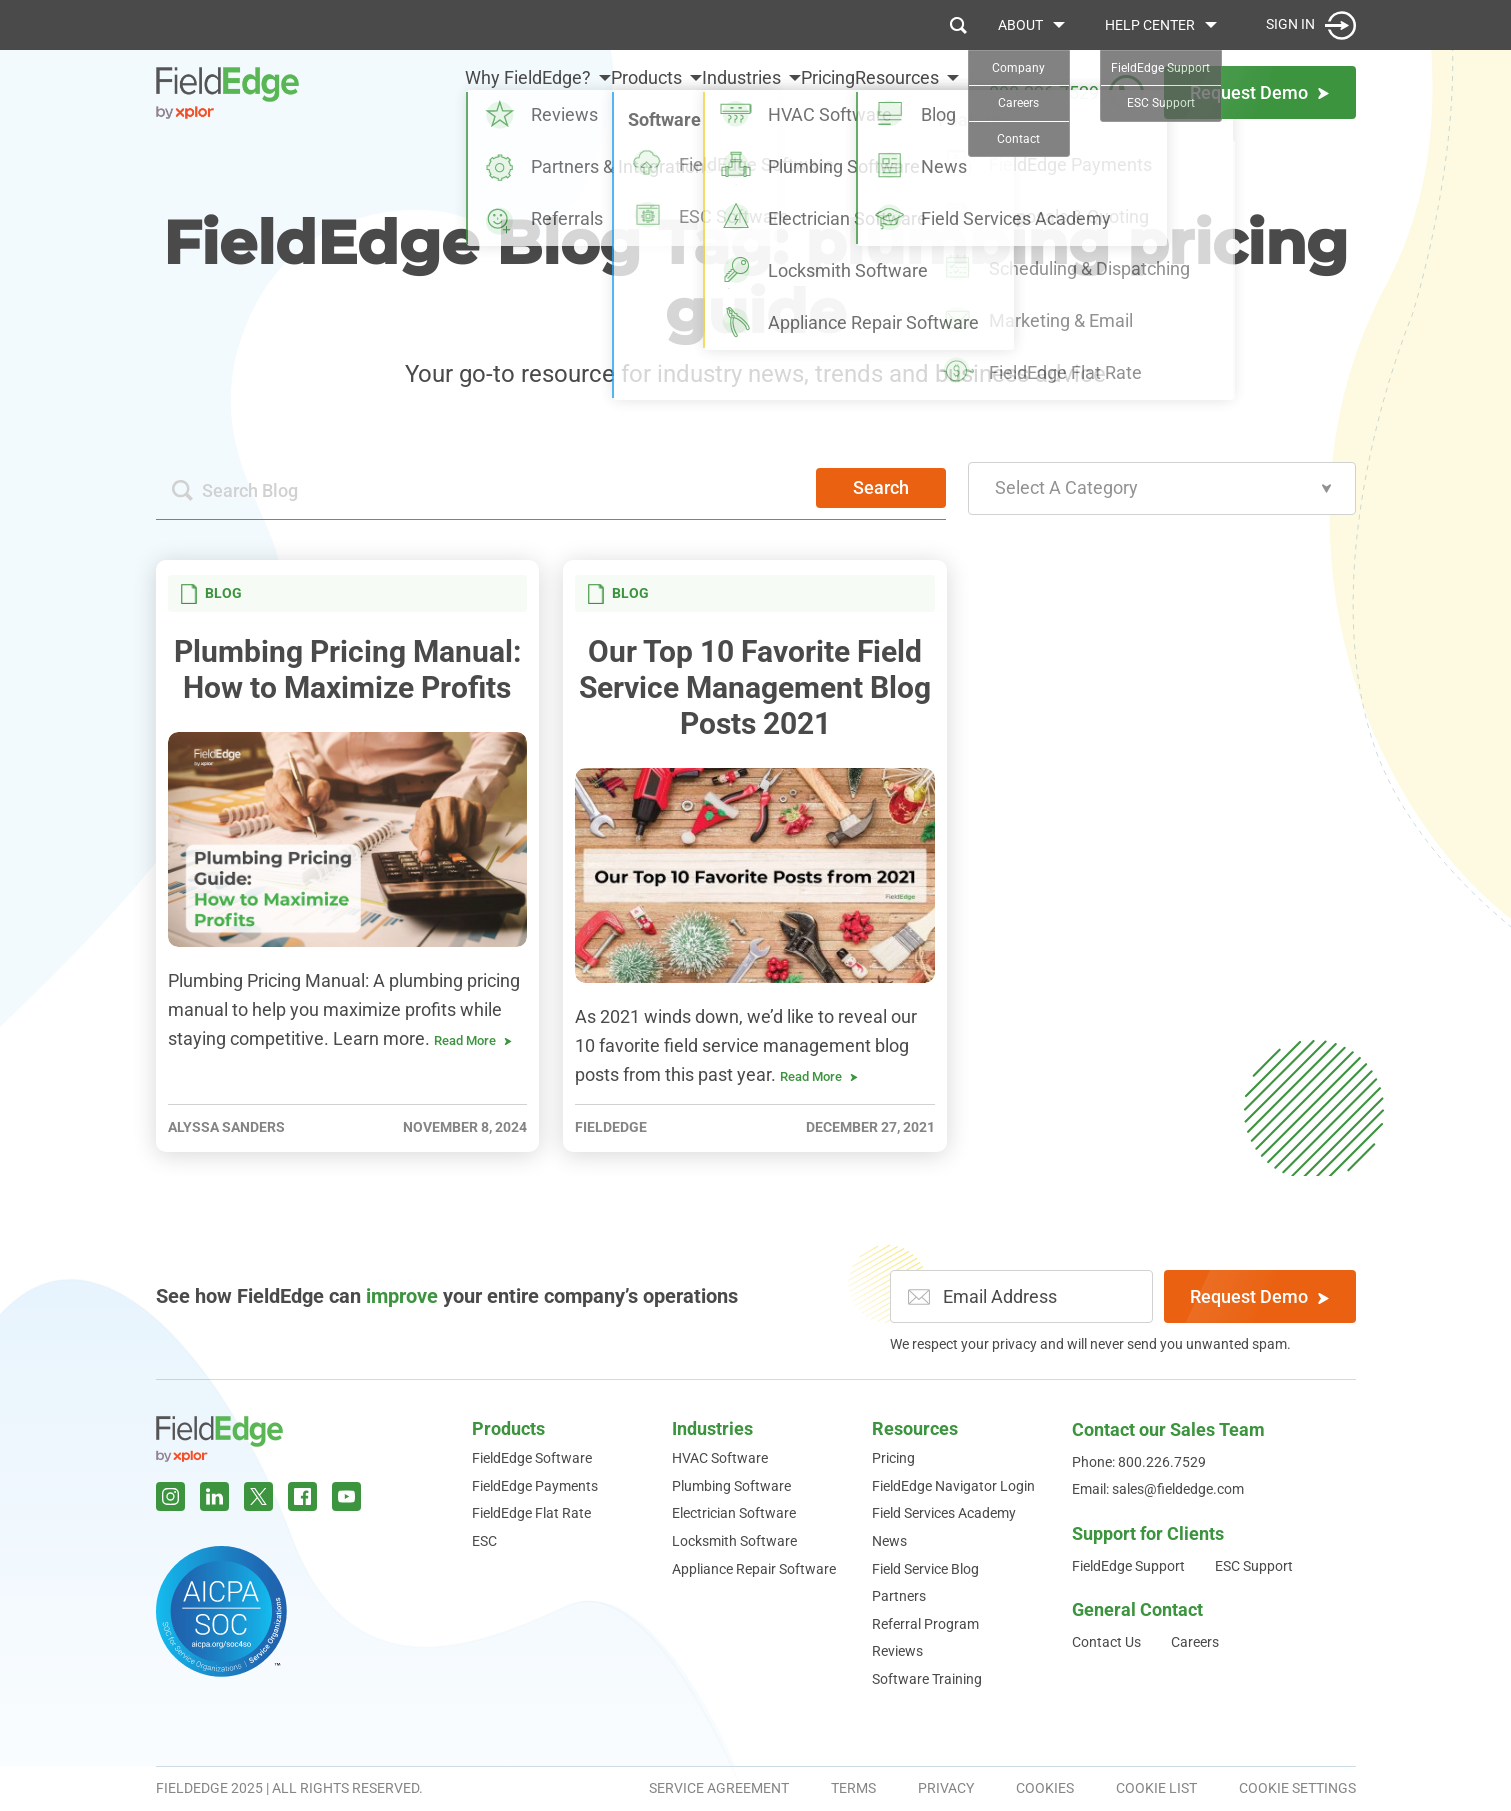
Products (571, 91)
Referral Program (925, 1624)
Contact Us (1106, 1642)
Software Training (927, 1679)
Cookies (1045, 1788)
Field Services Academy (944, 1513)
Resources (897, 91)
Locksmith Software (734, 1541)
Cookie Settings (1297, 1788)
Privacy (946, 1788)
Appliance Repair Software (754, 1569)
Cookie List (1156, 1788)
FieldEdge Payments (535, 1486)
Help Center (1150, 25)
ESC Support (1254, 1566)
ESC (484, 1541)
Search (881, 487)
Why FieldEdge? (428, 91)
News (889, 1541)
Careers (1195, 1642)
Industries (691, 91)
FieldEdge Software (532, 1458)
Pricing (803, 91)
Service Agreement (719, 1788)
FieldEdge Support (1128, 1566)
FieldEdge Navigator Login (953, 1486)
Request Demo (1259, 1296)
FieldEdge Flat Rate (531, 1513)
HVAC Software (720, 1458)
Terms (853, 1788)
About (1020, 25)
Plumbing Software (731, 1486)
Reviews (897, 1651)
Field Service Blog (925, 1569)
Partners (899, 1596)
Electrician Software (734, 1513)
